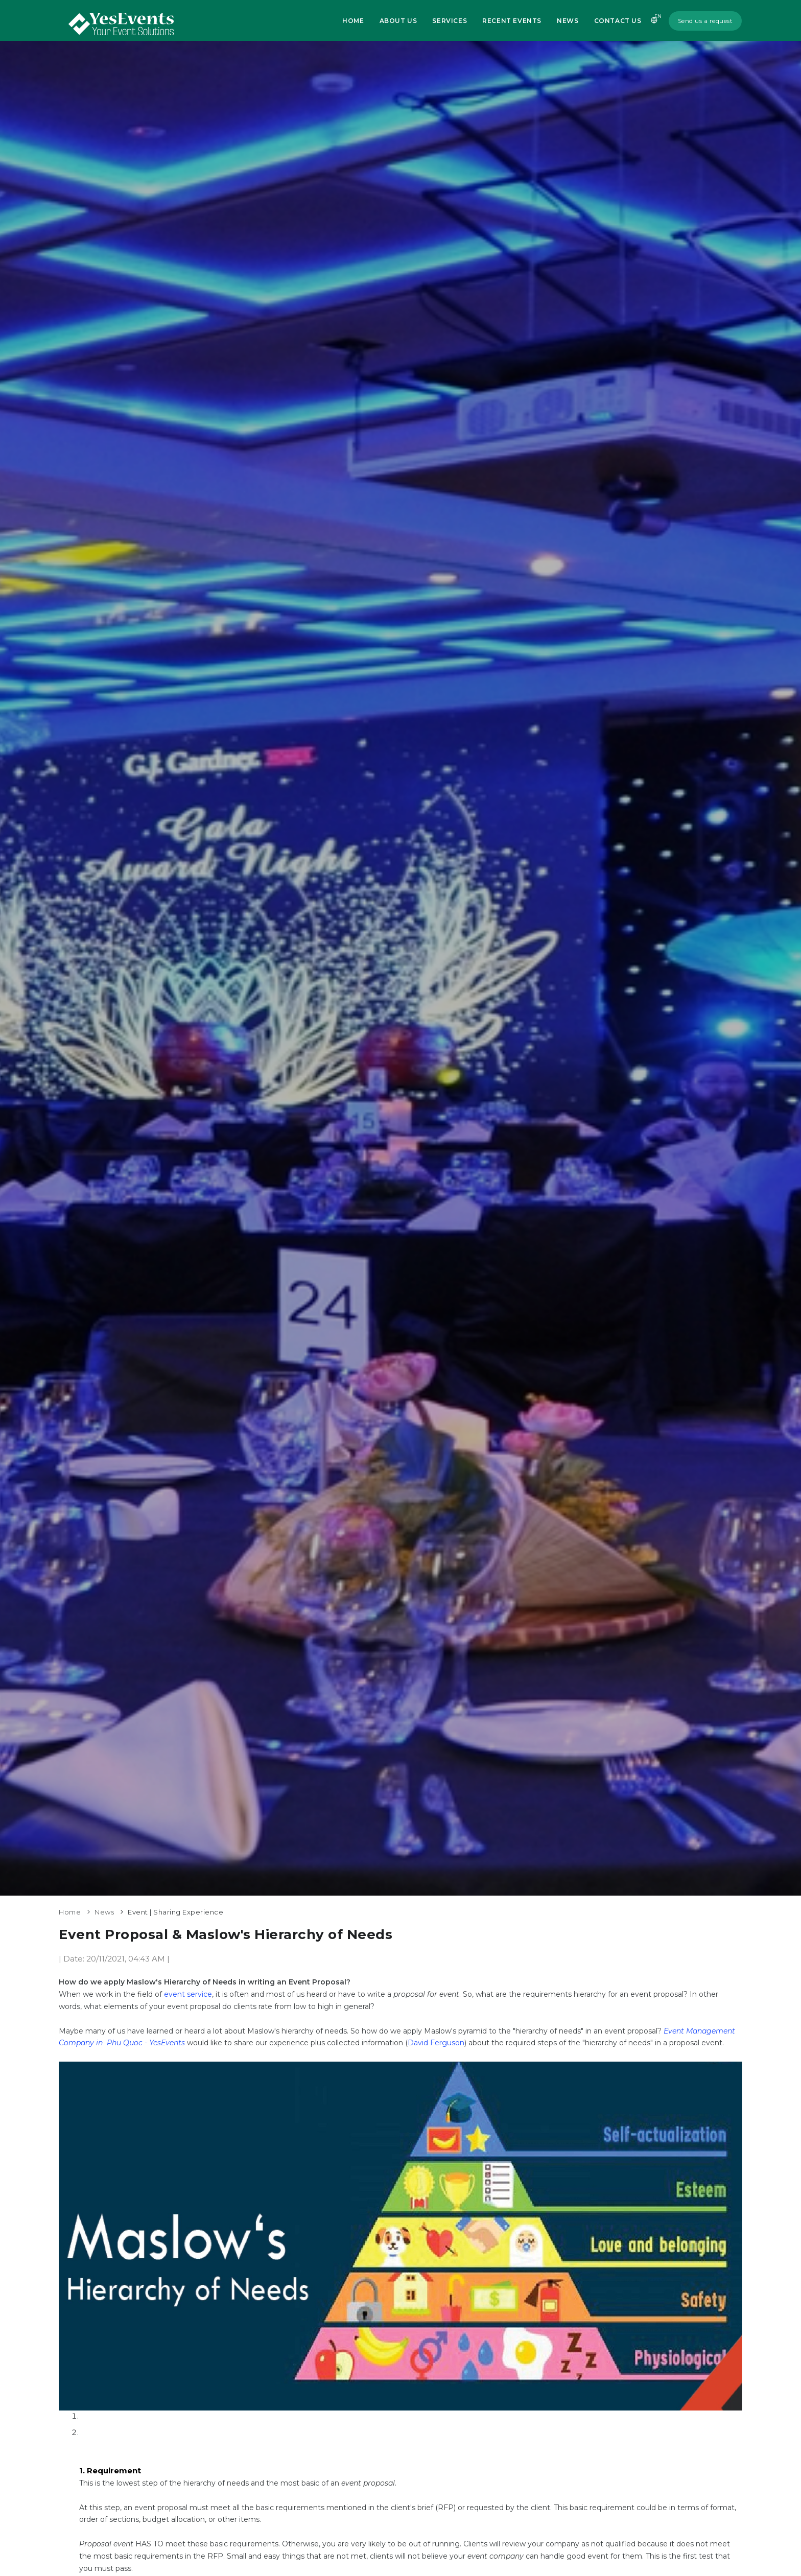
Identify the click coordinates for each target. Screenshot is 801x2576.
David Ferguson (436, 2042)
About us (398, 21)
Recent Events (511, 21)
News (567, 21)
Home (353, 21)
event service (188, 1994)
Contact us (618, 21)
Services (449, 21)
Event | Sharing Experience (175, 1912)
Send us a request (705, 21)
